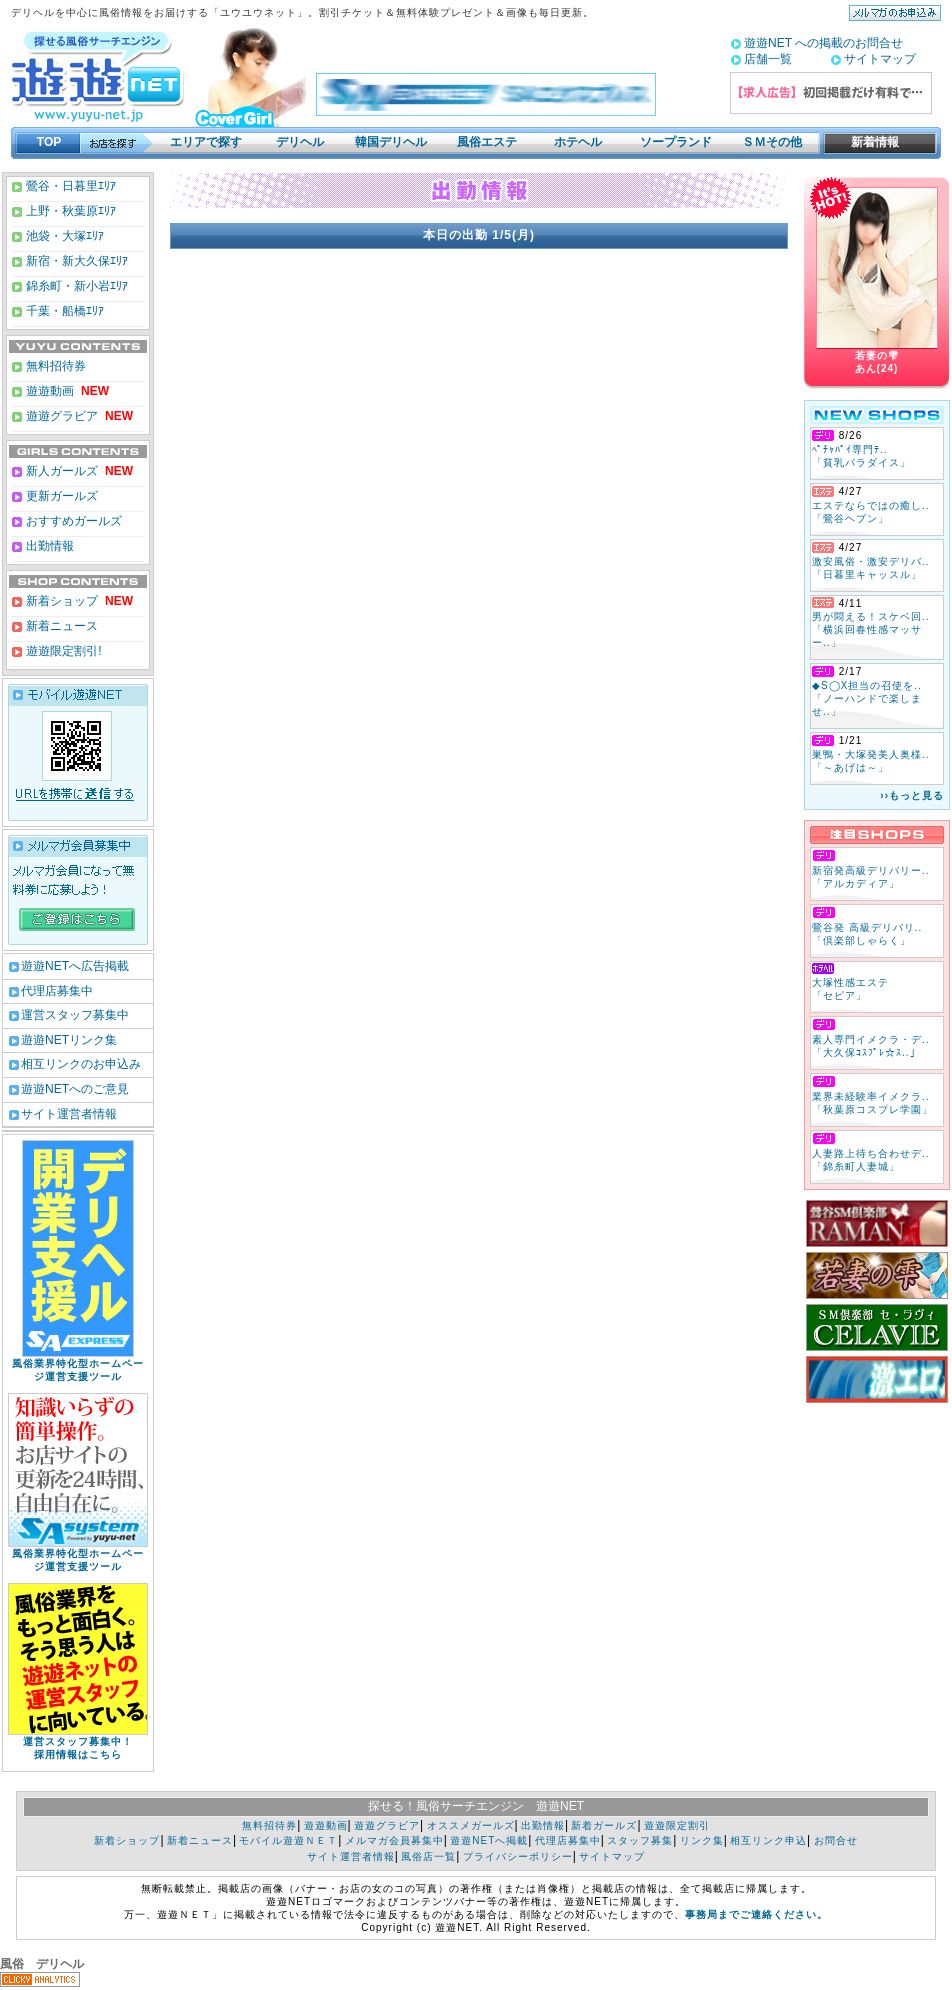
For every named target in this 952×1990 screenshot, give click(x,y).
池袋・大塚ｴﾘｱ (63, 236)
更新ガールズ (60, 496)
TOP (49, 142)
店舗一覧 (768, 59)
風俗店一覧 (428, 1856)
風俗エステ (487, 142)
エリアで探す (206, 142)
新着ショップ (60, 601)
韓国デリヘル (391, 142)
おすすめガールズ (72, 521)
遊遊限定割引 (677, 1825)
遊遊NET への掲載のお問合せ (823, 43)
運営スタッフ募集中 (75, 1015)
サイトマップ (880, 59)
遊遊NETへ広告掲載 (75, 966)
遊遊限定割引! (62, 651)
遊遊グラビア (60, 416)
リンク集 (702, 1840)
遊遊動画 (48, 391)
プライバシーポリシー (518, 1856)
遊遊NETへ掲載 (489, 1840)
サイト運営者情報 (69, 1114)
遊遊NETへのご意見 (75, 1089)
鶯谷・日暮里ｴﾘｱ (69, 186)
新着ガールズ (604, 1825)
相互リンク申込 (768, 1840)
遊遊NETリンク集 (69, 1040)
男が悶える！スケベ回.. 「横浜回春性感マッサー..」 (871, 629)
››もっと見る (912, 795)
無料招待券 (54, 366)
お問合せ (836, 1840)
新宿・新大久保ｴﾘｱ (75, 261)
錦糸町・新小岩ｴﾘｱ (75, 286)
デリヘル (300, 142)
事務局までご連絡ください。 (756, 1914)
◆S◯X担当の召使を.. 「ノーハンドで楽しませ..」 (867, 698)
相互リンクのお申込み (81, 1064)
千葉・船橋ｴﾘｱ (63, 311)
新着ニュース (60, 626)
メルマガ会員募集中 (394, 1840)
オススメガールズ (471, 1825)
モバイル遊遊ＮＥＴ (288, 1840)
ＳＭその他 (772, 142)
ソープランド (676, 142)
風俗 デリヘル (42, 1964)
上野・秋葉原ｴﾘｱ (69, 211)
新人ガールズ (78, 471)
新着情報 (869, 142)
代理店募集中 (57, 991)
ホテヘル (578, 142)
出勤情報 (48, 546)
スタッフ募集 (640, 1840)
